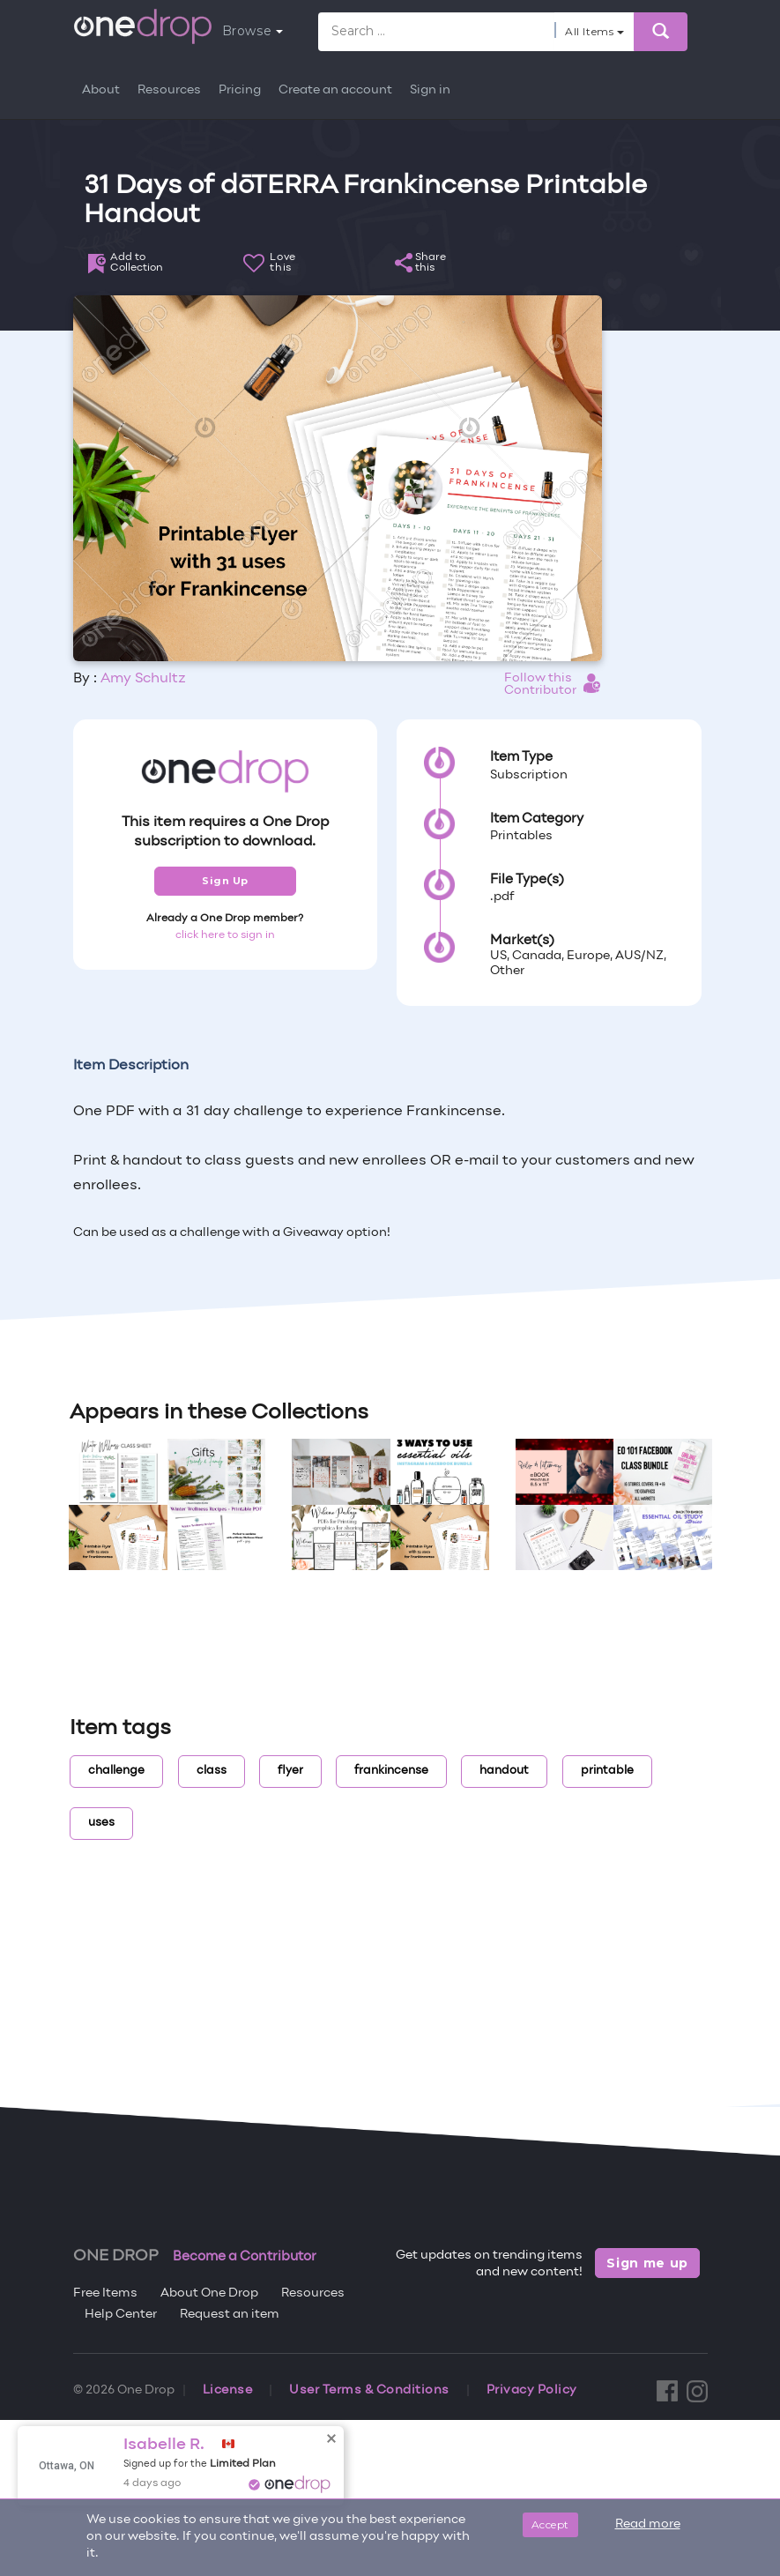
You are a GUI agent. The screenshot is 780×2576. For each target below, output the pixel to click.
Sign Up (225, 881)
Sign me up (647, 2263)
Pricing (240, 90)
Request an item (229, 2314)
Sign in (430, 90)
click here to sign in (225, 935)
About (101, 90)
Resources (169, 90)
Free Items (105, 2293)
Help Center (121, 2314)
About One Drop (209, 2293)
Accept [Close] (550, 2524)
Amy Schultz (143, 679)
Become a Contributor (244, 2257)
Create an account (335, 90)
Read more (647, 2524)
